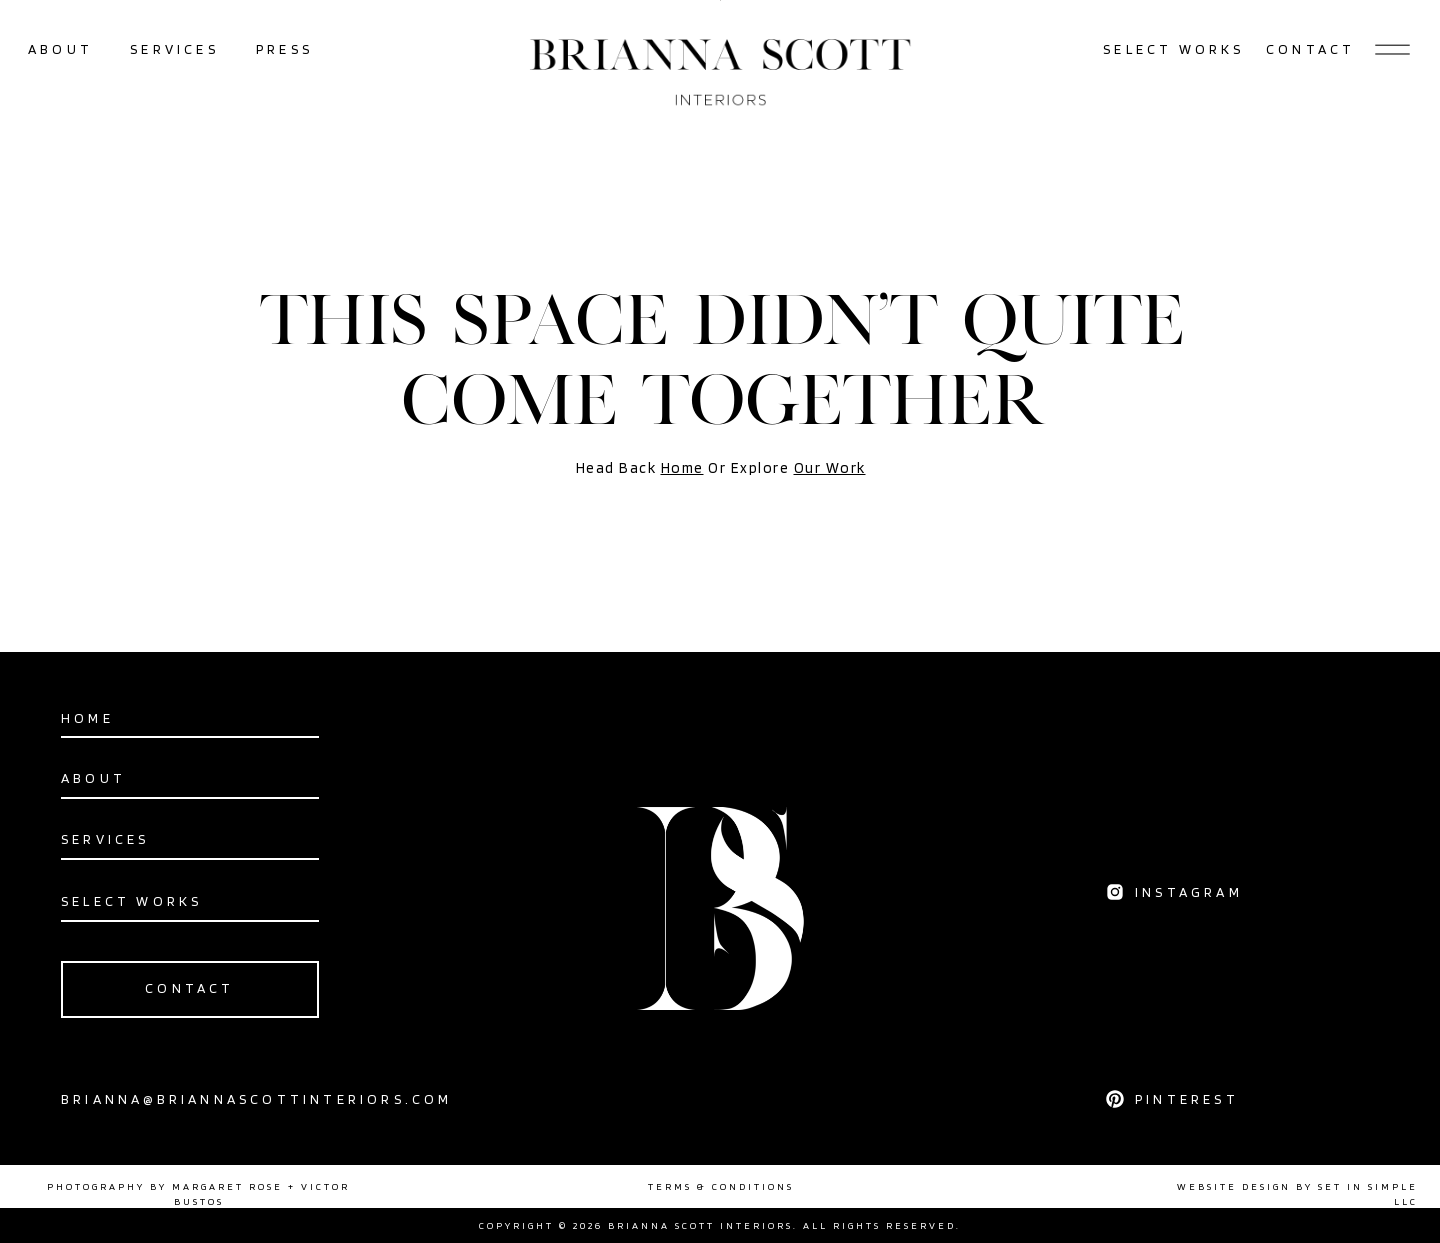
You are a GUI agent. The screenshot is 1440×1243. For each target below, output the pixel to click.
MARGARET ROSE (227, 1186)
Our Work (830, 468)
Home (682, 468)
